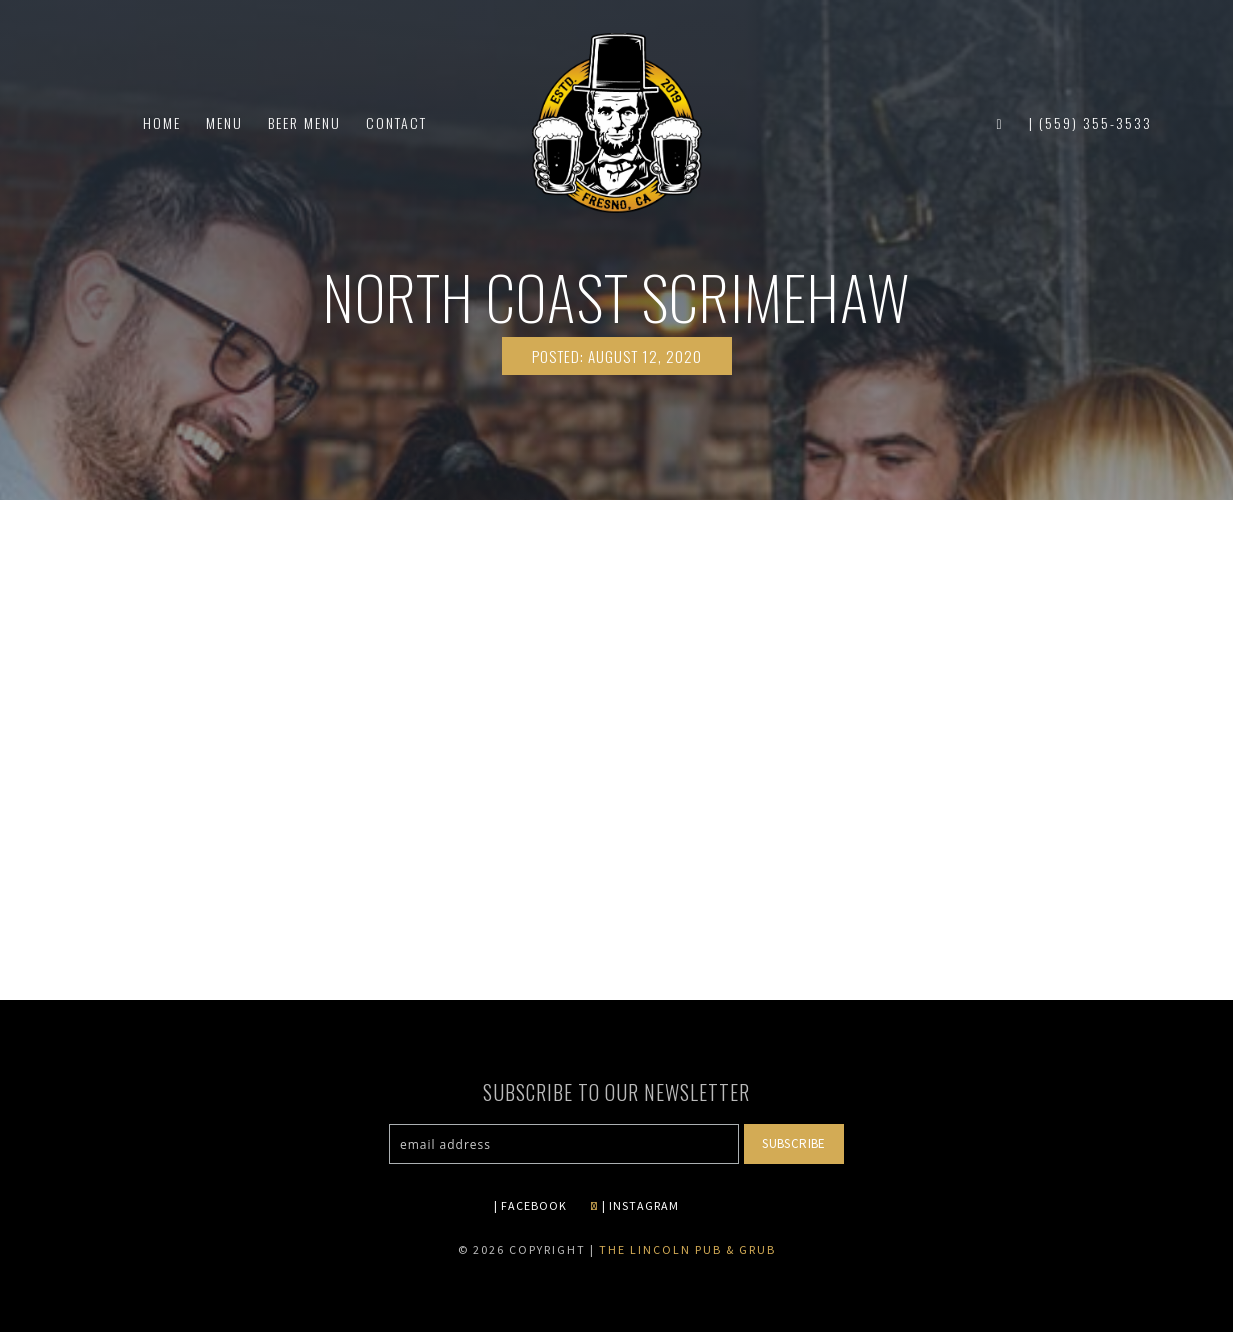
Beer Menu (304, 122)
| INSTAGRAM (634, 1205)
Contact (396, 122)
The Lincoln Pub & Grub (687, 1249)
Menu (224, 122)
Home (162, 122)
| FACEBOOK (530, 1205)
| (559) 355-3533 (1090, 122)
